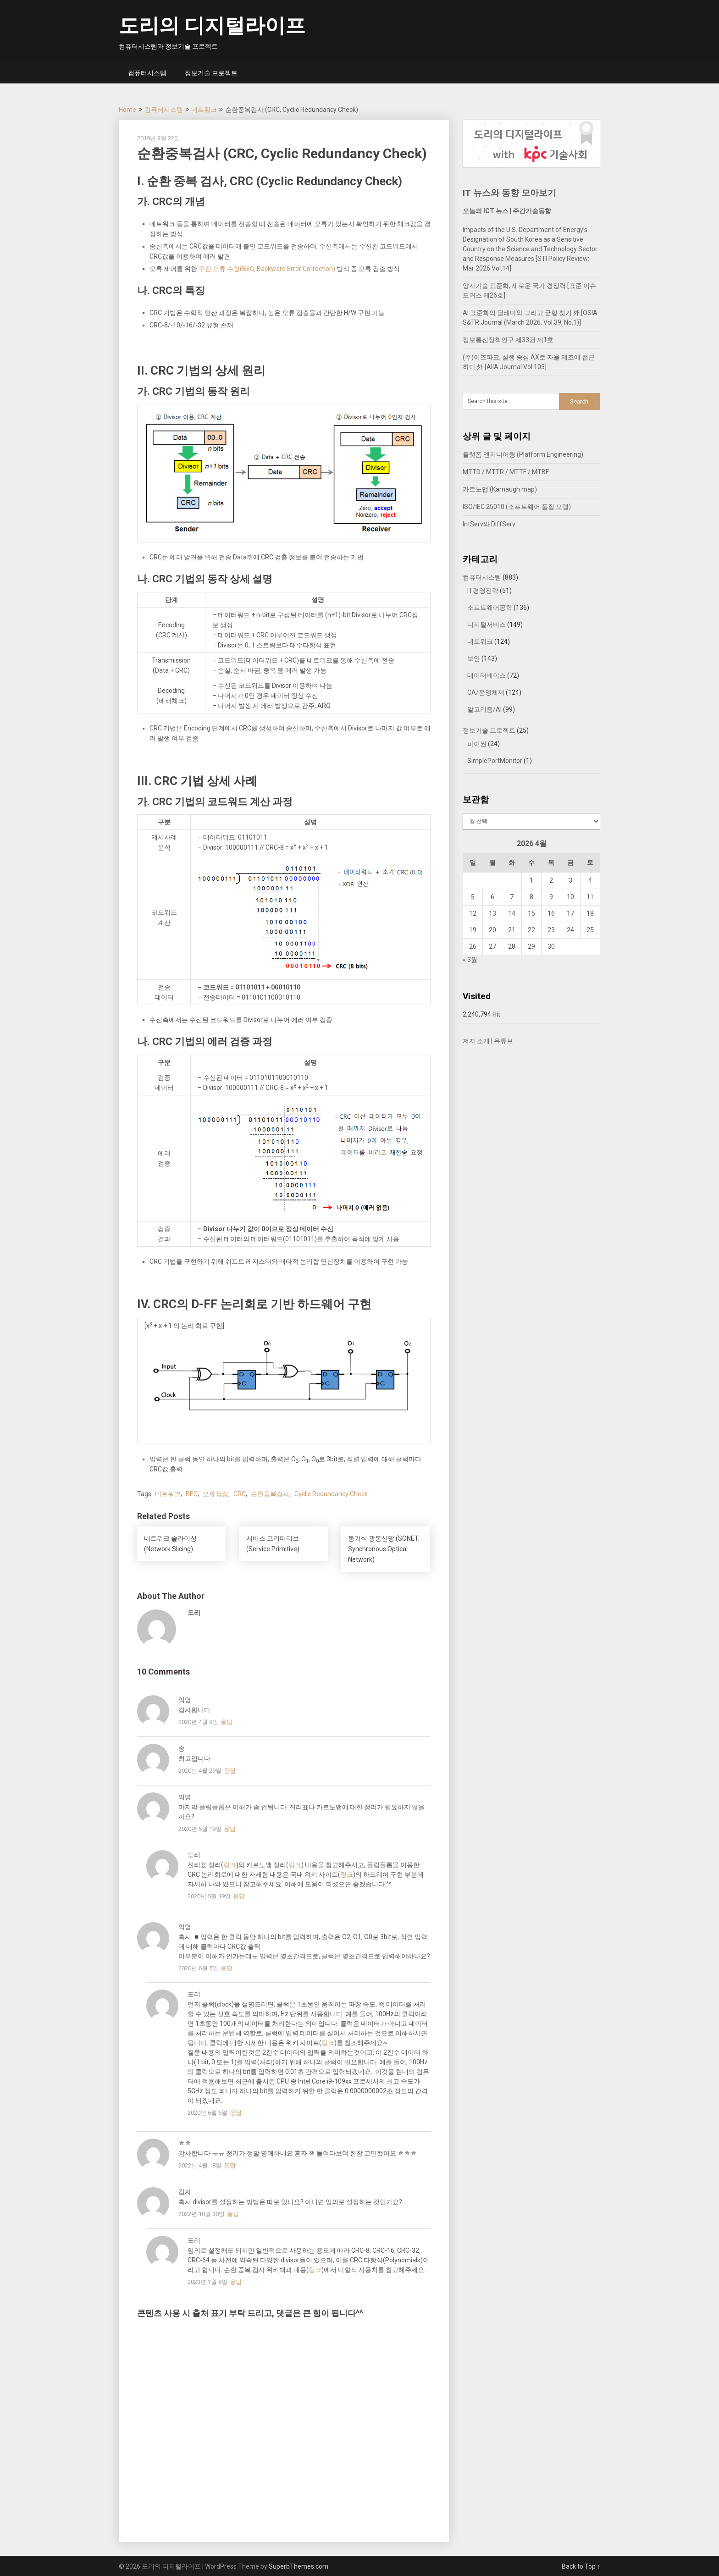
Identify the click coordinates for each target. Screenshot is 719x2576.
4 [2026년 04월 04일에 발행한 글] (590, 880)
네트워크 (204, 109)
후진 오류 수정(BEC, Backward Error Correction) (267, 268)
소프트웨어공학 (489, 607)
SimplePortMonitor (494, 760)
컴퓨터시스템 (147, 73)
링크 (229, 1864)
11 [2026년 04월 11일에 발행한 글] (590, 897)
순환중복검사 (270, 1494)
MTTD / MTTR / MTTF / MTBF (506, 471)
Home (127, 109)
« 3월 (470, 959)
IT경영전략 (482, 590)
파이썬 (477, 743)
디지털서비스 (486, 624)
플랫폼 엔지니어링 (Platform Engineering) (523, 454)
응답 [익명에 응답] (226, 1722)
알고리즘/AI (484, 709)
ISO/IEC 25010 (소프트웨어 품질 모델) (517, 506)
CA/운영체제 (485, 692)
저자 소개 (476, 1041)
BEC (192, 1494)
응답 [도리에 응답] (239, 1896)
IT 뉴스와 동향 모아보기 (509, 193)
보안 (473, 658)
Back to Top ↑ (581, 2566)
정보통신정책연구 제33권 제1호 (508, 339)
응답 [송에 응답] (230, 1770)
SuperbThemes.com (298, 2566)
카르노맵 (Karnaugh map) (500, 489)
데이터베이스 (486, 675)
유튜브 (503, 1041)
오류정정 (215, 1494)
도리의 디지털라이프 (212, 26)
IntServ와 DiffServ (489, 524)
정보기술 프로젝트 (211, 73)
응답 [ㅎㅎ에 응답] (230, 2165)
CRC (239, 1494)
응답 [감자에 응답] (233, 2214)
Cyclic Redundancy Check (331, 1494)
